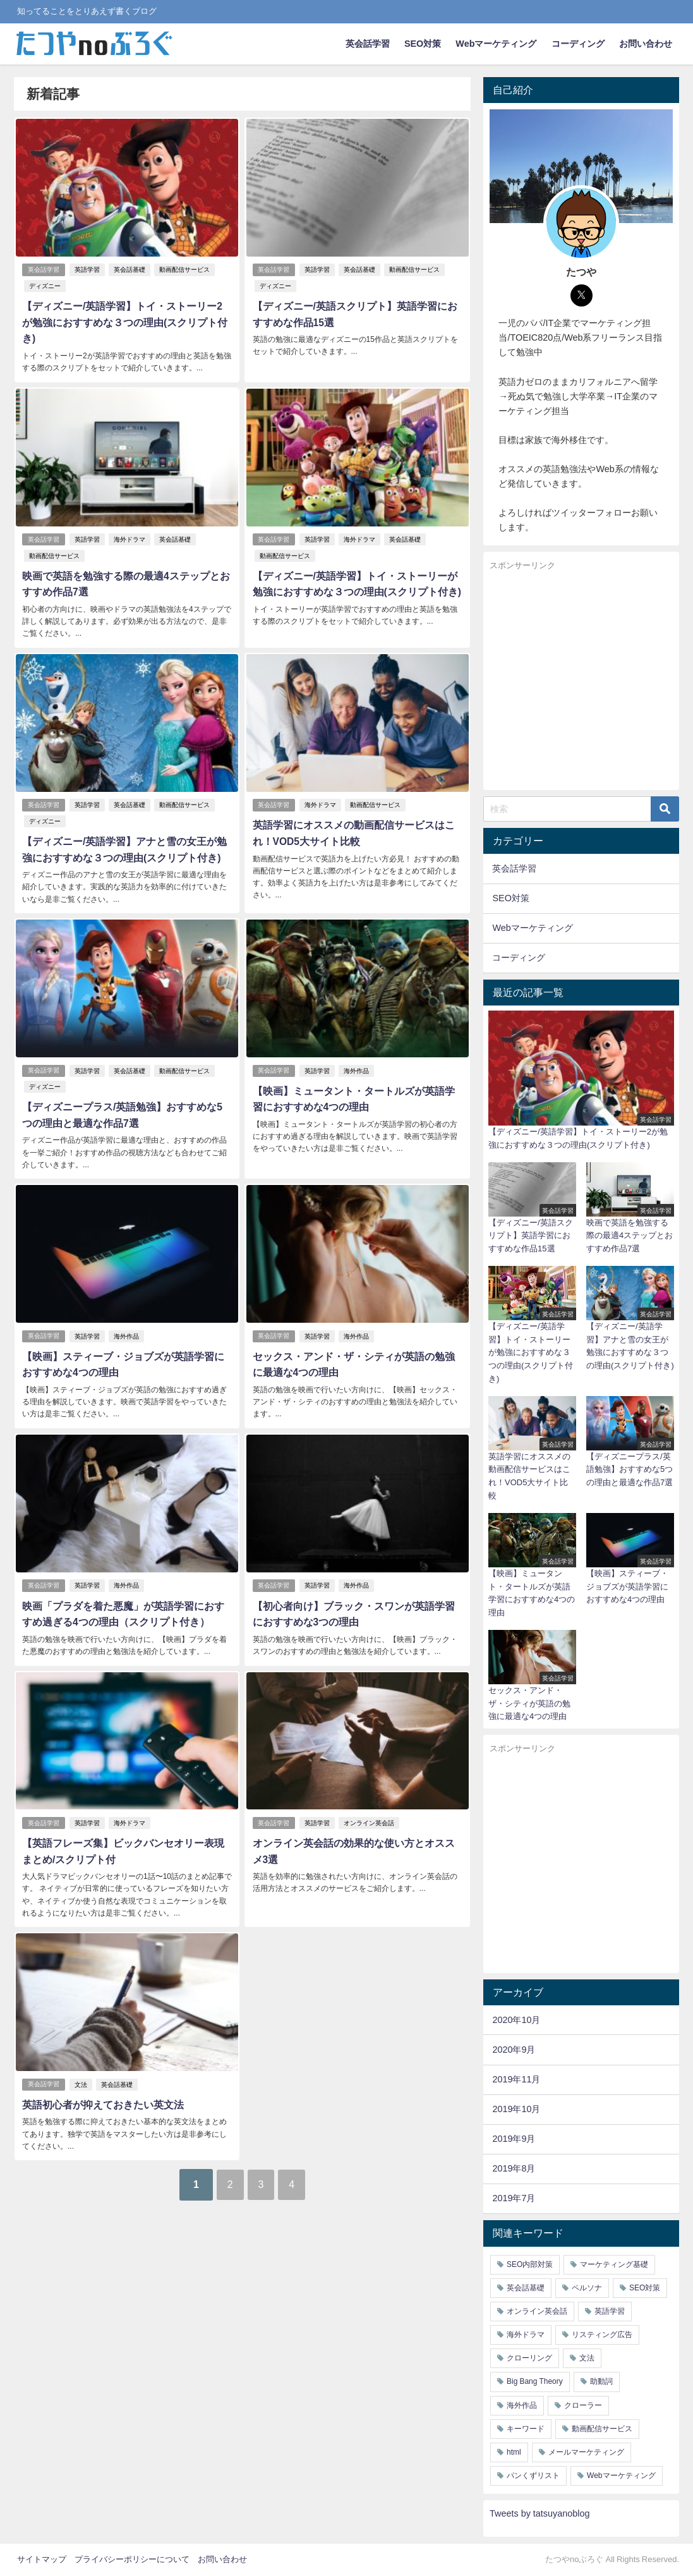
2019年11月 (516, 2079)
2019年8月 (513, 2168)
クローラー (583, 2405)
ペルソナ (587, 2288)
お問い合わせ (645, 43)
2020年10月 (516, 2019)
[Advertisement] (581, 681)
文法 (81, 2060)
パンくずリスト (533, 2475)
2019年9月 (513, 2138)
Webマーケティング (495, 43)
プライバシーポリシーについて (132, 2559)
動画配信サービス (184, 270)
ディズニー (43, 286)
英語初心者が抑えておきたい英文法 (102, 2080)
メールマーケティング (586, 2452)
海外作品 (356, 1051)
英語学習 (87, 270)
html (514, 2452)
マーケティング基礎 (614, 2264)
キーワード (526, 2429)
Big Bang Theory (535, 2381)
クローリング (529, 2358)
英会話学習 (368, 43)
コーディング (578, 43)
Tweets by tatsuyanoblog (539, 2513)
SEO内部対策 (530, 2264)
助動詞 (601, 2381)
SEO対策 (422, 43)
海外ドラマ (129, 522)
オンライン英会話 (369, 1799)
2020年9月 (513, 2049)
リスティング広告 (602, 2334)
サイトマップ (41, 2559)
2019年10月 (516, 2109)
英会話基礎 (129, 270)
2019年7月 (513, 2198)
